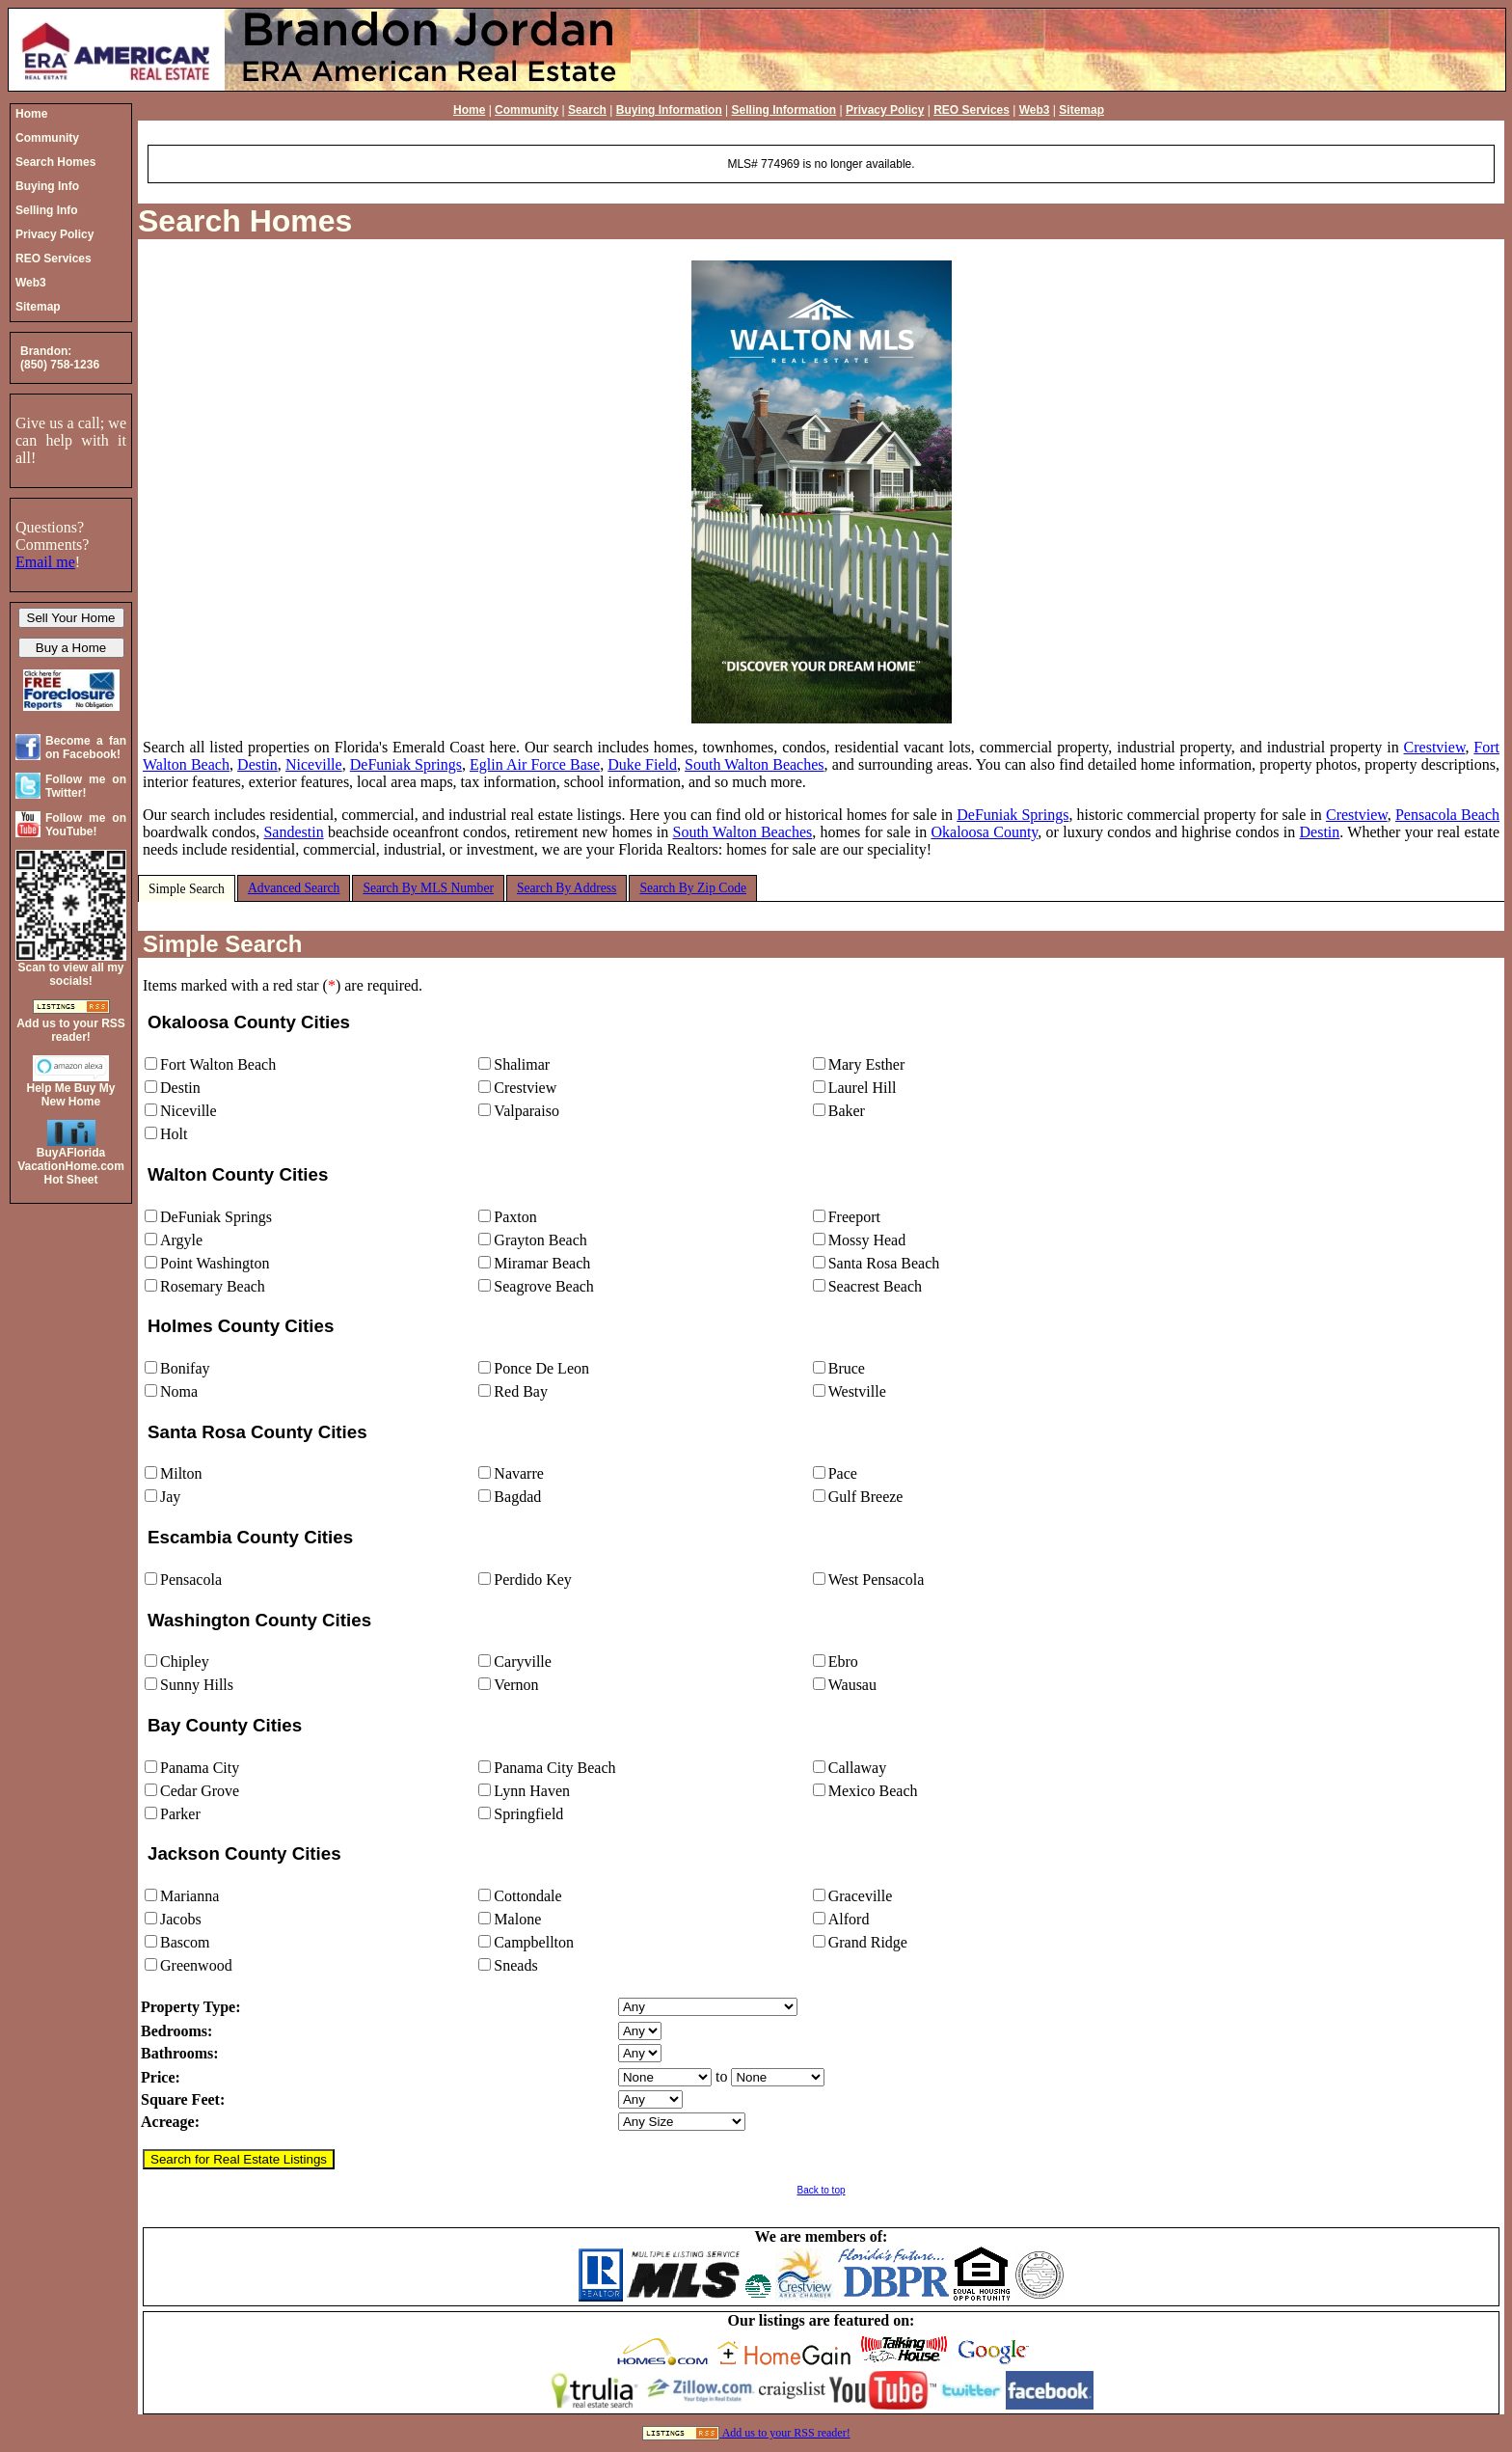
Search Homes (245, 221)
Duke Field (642, 764)
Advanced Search (294, 888)
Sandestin (293, 832)
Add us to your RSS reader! (786, 2432)
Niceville (313, 764)
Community (526, 110)
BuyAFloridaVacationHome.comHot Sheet (70, 1166)
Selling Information (784, 110)
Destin (257, 764)
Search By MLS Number (428, 888)
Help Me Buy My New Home (70, 1094)
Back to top (820, 2190)
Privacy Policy (885, 110)
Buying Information (669, 110)
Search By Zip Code (692, 888)
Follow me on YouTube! (85, 824)
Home (469, 110)
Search (587, 110)
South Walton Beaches (754, 764)
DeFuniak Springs (406, 764)
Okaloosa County (984, 832)
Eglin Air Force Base (535, 764)
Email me (45, 562)
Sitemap (1081, 110)
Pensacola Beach (1447, 814)
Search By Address (566, 888)
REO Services (971, 110)
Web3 (1034, 110)
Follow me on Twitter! (85, 786)
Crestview (1435, 747)
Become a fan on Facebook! (85, 747)
